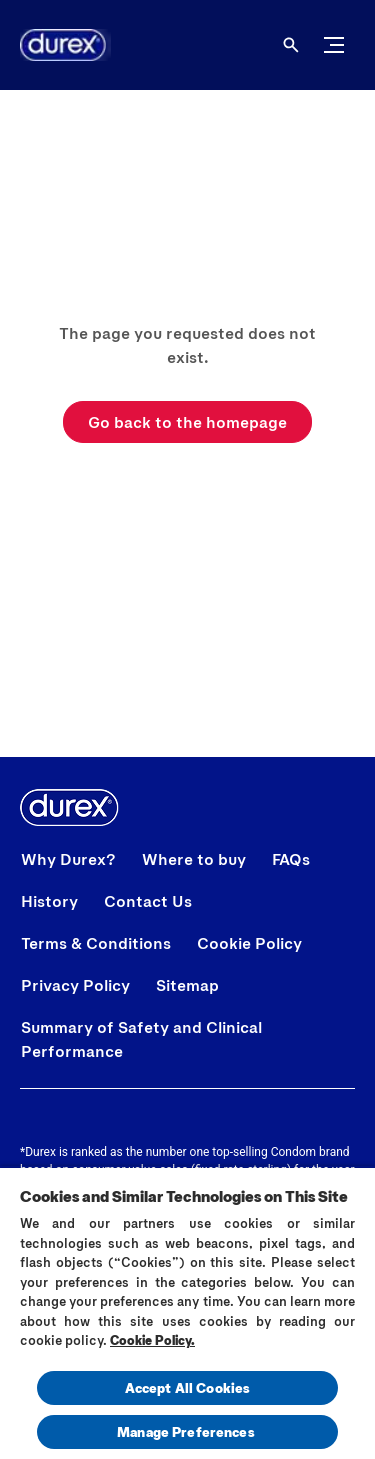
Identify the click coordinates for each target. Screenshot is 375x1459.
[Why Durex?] (68, 859)
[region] (187, 1312)
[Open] (291, 45)
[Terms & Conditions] (96, 943)
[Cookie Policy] (249, 943)
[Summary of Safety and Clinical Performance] (187, 1039)
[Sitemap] (187, 985)
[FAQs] (291, 859)
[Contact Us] (148, 901)
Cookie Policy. (152, 1340)
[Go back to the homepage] (187, 422)
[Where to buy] (194, 859)
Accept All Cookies (188, 1387)
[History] (49, 901)
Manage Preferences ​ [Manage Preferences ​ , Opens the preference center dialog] (187, 1431)
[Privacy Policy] (75, 985)
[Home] (55, 45)
